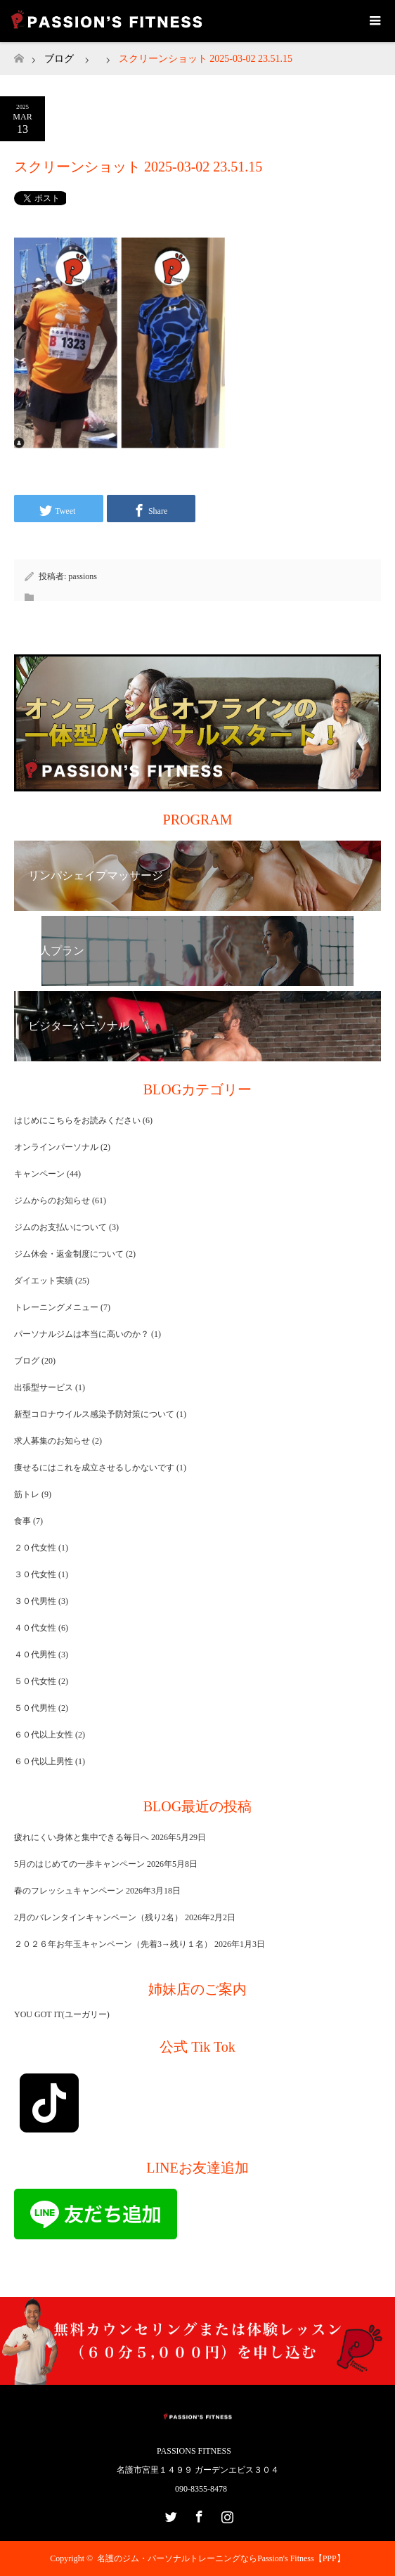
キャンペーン (39, 1174)
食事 (22, 1521)
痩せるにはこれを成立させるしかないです (94, 1468)
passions (82, 576)
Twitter (169, 2514)
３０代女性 (35, 1574)
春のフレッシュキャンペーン (69, 1891)
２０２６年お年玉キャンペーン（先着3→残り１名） (113, 1944)
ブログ (59, 58)
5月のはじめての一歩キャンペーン (79, 1864)
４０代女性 (35, 1628)
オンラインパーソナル (56, 1147)
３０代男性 (35, 1601)
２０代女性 (35, 1548)
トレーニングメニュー (56, 1307)
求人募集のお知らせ (52, 1441)
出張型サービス (43, 1387)
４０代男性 (35, 1654)
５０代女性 (35, 1681)
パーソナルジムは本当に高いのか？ (81, 1334)
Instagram (225, 2514)
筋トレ (26, 1494)
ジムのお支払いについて (60, 1227)
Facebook (197, 2514)
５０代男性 (35, 1708)
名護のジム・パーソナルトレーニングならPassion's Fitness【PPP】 (221, 2558)
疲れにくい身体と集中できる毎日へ (81, 1837)
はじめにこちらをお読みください (77, 1120)
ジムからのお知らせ (52, 1200)
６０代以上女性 (43, 1735)
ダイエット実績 (43, 1281)
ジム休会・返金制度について (69, 1254)
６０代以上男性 (43, 1761)
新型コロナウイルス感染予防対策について (94, 1414)
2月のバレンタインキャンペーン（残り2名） (98, 1917)
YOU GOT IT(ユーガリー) (62, 2014)
